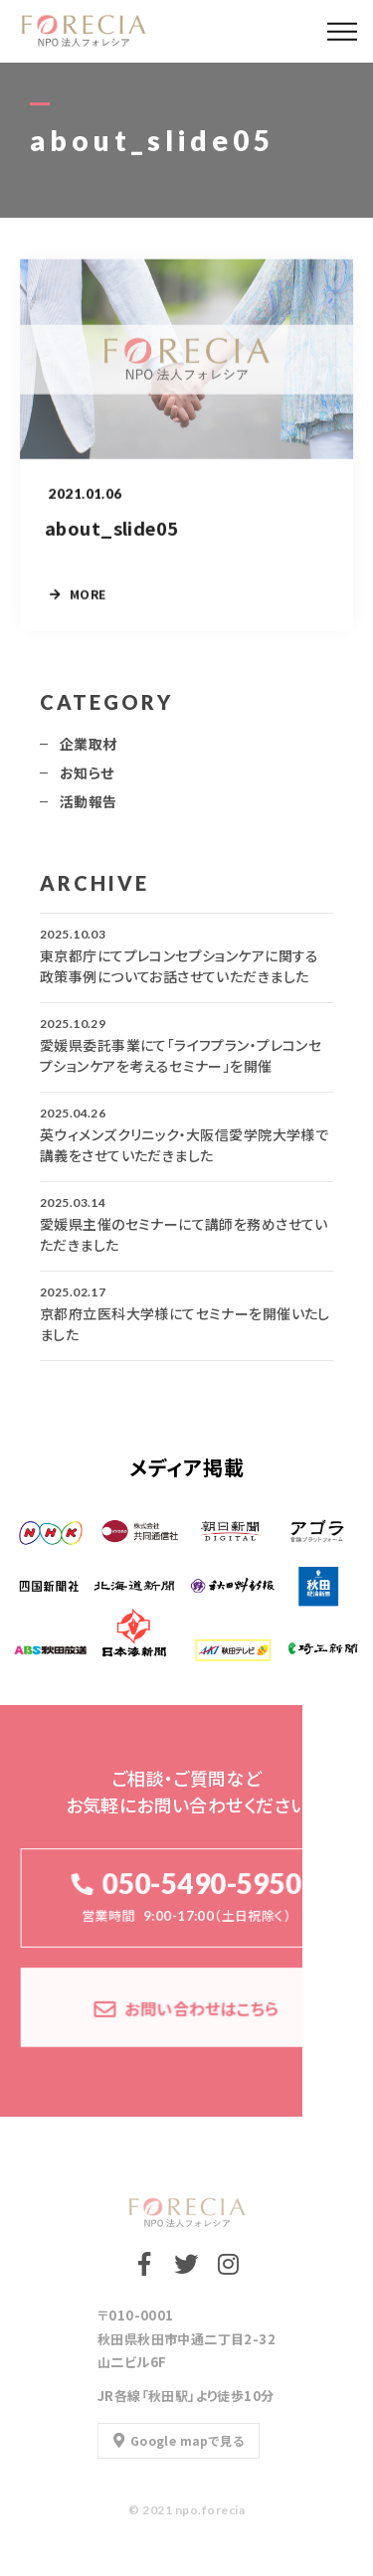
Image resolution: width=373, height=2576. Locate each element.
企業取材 (88, 753)
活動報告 (88, 810)
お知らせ (87, 781)
